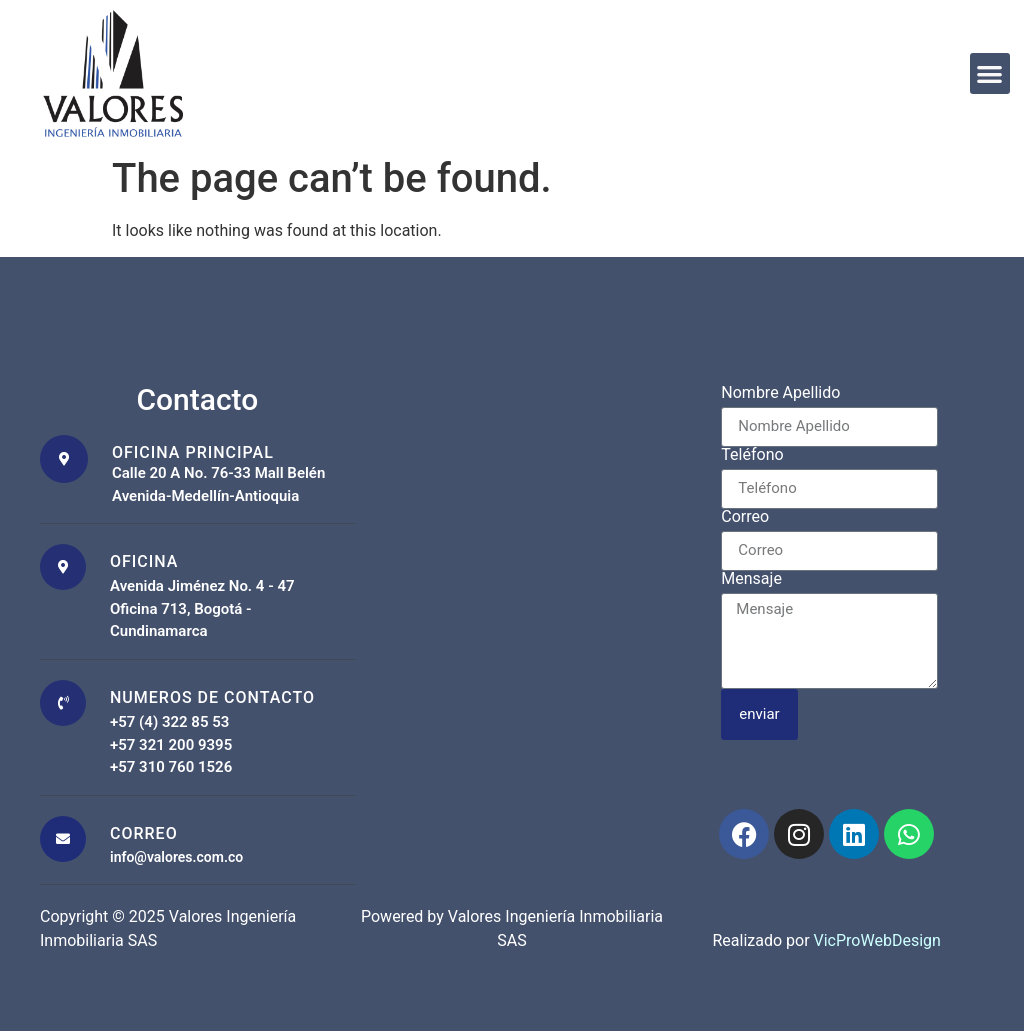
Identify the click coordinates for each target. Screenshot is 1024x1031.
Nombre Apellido (780, 393)
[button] (990, 73)
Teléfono (752, 455)
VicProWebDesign (877, 940)
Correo (745, 517)
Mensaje (751, 579)
